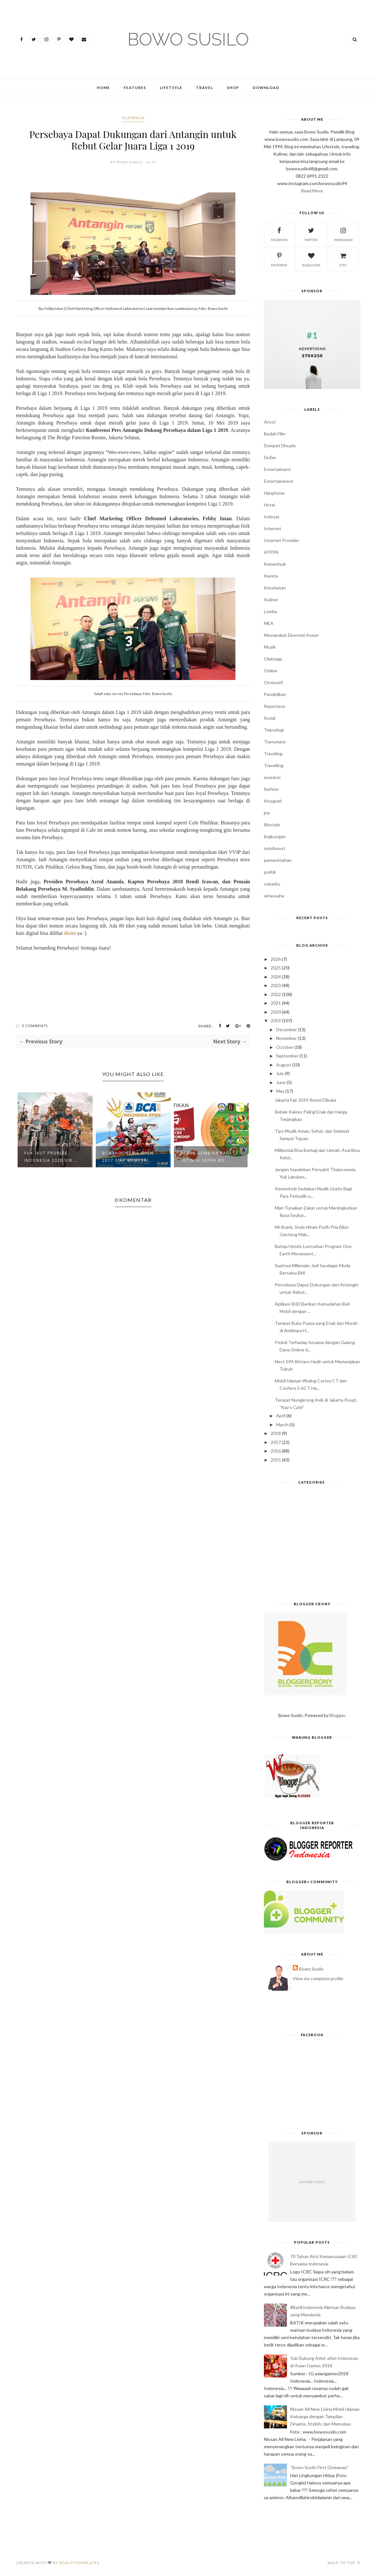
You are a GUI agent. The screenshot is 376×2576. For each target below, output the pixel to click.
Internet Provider (281, 540)
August (283, 1064)
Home (103, 87)
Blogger (337, 1715)
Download (266, 87)
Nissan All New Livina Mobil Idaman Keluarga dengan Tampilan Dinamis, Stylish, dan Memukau (325, 2416)
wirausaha (274, 895)
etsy (343, 259)
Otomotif (273, 682)
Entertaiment (277, 469)
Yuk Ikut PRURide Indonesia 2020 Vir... (51, 1156)
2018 (276, 1433)
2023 (276, 985)
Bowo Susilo (311, 1969)
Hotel (269, 504)
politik (270, 872)
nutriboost (274, 848)
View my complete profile (318, 1978)
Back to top (344, 2562)
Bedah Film (274, 433)
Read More (312, 190)
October (284, 1047)
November (286, 1038)
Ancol (269, 422)
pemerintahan (278, 860)
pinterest (279, 259)
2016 (276, 1451)
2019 (276, 1020)
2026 (276, 959)
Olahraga (133, 117)
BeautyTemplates (79, 2562)
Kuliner (271, 599)
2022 (276, 994)
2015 (276, 1459)
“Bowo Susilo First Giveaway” (319, 2467)
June (281, 1082)
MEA (269, 623)
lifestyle (272, 824)
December (286, 1029)
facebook (279, 233)
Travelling (273, 765)
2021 (276, 1003)
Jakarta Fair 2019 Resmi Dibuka (305, 1100)
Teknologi (274, 730)
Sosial (269, 718)
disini (70, 933)
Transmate (275, 741)
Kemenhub (275, 564)
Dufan (270, 457)
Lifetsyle (171, 87)
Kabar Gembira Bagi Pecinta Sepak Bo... (206, 1156)
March (282, 1424)
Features (135, 87)
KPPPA (271, 552)
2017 (276, 1442)
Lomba (270, 611)
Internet (272, 528)
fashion (271, 789)
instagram (343, 233)
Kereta (271, 576)
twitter (311, 233)
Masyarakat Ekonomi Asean (291, 635)
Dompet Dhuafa (280, 445)
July (280, 1073)
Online (270, 670)
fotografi (273, 801)
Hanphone (274, 493)
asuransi (272, 777)
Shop (233, 87)
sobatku (272, 884)
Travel (204, 87)
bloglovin (311, 259)
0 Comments (35, 1025)
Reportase (274, 706)
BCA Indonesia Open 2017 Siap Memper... (128, 1156)
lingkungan (275, 836)
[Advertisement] (312, 1545)
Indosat (272, 516)
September (287, 1055)
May (280, 1091)
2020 (276, 1012)
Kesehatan (275, 587)
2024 (276, 976)
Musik (270, 647)
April (280, 1415)
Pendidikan (275, 694)
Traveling (273, 753)
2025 (276, 967)
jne (267, 812)
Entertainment (278, 481)
